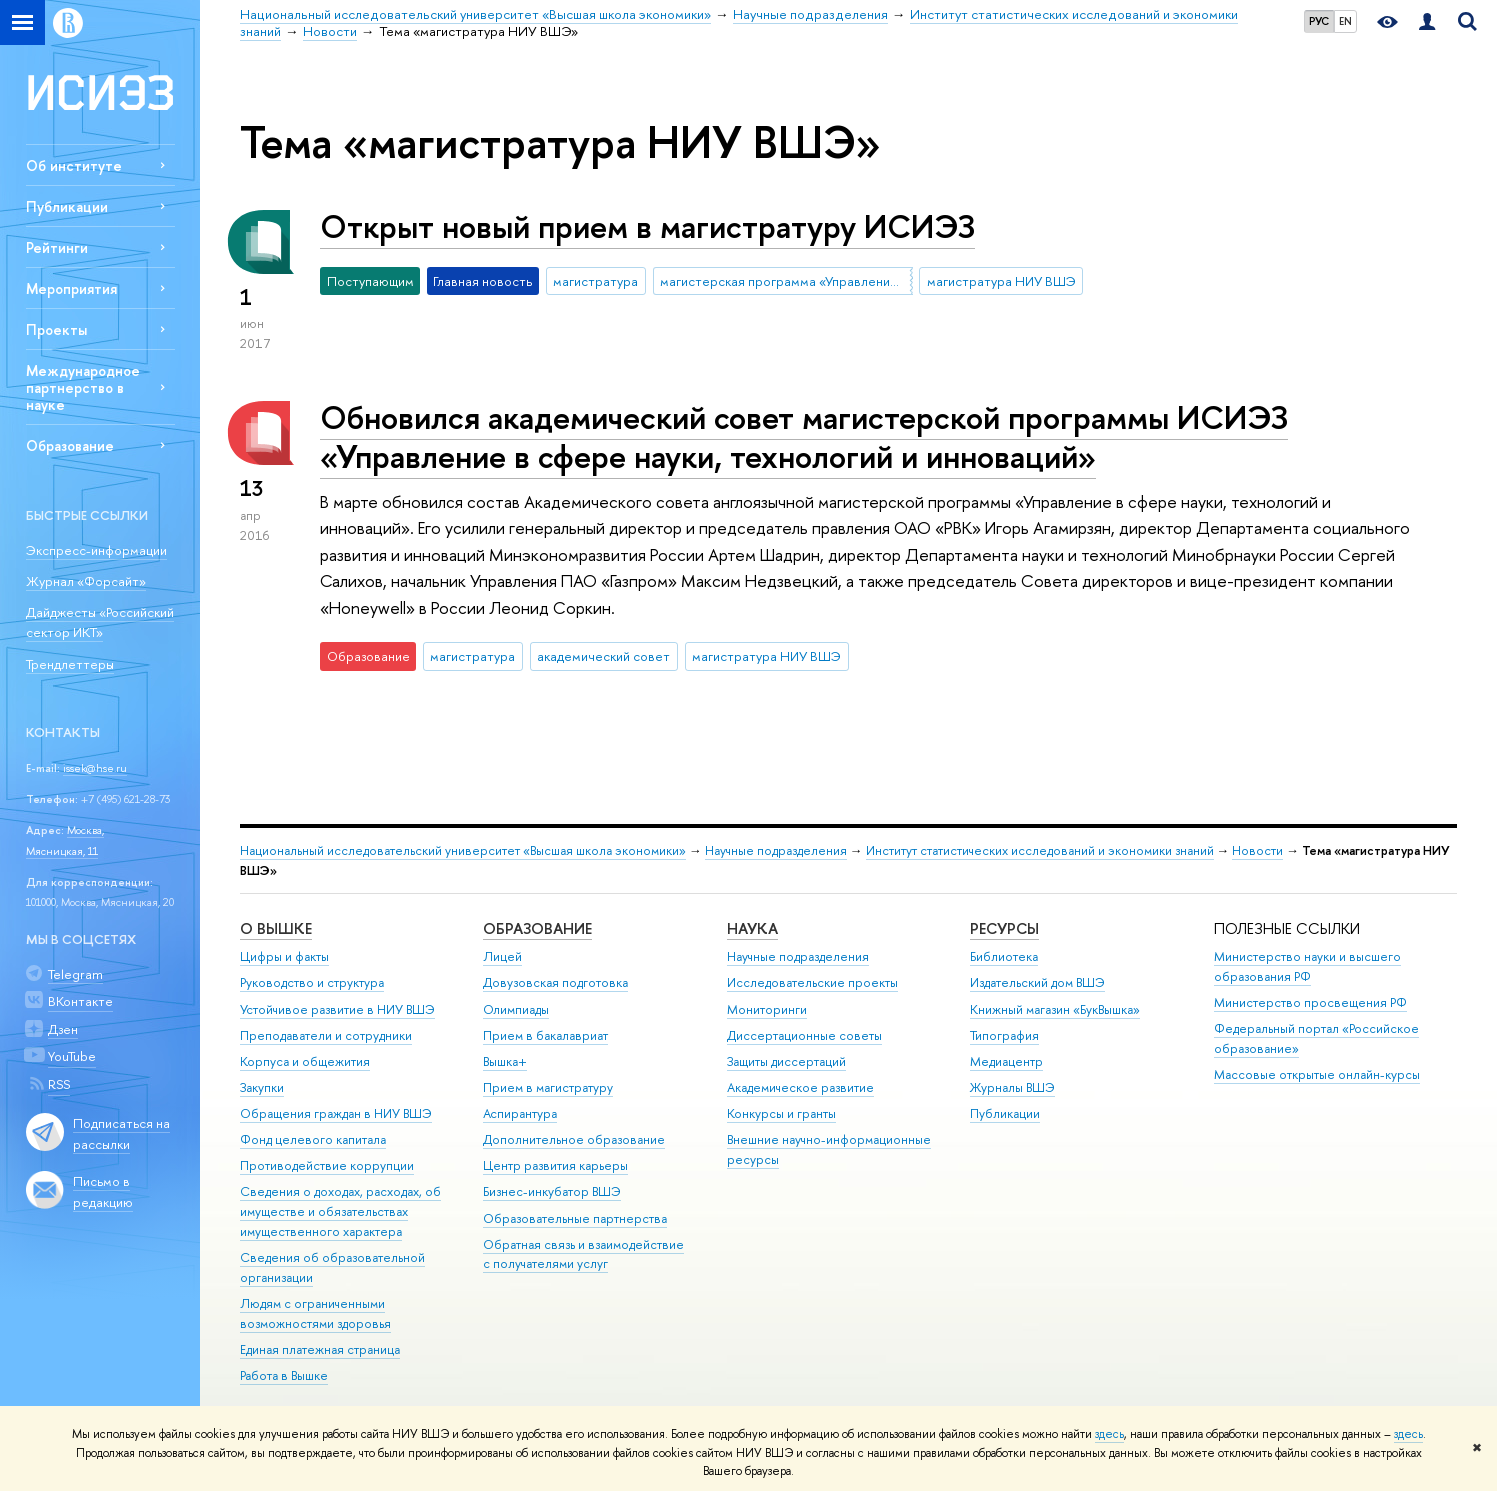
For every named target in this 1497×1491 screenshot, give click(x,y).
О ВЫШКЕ (276, 928)
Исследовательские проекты (812, 982)
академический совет (603, 656)
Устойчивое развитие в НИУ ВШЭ (337, 1009)
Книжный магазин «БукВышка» (1055, 1009)
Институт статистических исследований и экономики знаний (1040, 850)
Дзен (63, 1029)
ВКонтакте (80, 1001)
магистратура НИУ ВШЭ (1001, 281)
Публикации (67, 206)
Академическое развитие (800, 1087)
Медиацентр (1006, 1061)
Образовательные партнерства (575, 1218)
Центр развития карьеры (555, 1165)
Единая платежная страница (320, 1349)
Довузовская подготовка (555, 982)
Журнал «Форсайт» (86, 581)
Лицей (502, 956)
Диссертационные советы (804, 1035)
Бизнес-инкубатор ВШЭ (552, 1191)
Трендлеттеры (70, 664)
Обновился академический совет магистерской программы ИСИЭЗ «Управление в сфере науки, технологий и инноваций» (804, 436)
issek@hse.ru (95, 768)
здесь (1109, 1434)
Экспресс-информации (96, 550)
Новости (1257, 850)
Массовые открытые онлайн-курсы (1317, 1074)
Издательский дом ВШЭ (1037, 982)
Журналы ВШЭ (1012, 1087)
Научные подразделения (776, 850)
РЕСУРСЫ (1004, 928)
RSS (59, 1084)
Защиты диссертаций (786, 1061)
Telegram (75, 974)
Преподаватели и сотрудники (326, 1035)
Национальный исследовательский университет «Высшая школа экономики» (463, 850)
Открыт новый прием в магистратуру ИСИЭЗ (647, 226)
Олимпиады (516, 1009)
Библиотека (1004, 956)
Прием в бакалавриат (545, 1035)
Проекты (56, 329)
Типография (1004, 1035)
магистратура (595, 281)
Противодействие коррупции (327, 1165)
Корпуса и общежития (305, 1061)
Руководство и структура (312, 982)
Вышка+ (505, 1061)
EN (1345, 21)
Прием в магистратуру (548, 1087)
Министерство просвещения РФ (1310, 1002)
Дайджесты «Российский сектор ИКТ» (100, 622)
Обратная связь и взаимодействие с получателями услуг (583, 1254)
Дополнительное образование (574, 1139)
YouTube (72, 1056)
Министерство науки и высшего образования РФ (1307, 966)
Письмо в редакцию (103, 1191)
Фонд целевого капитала (313, 1139)
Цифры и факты (284, 956)
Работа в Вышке (284, 1375)
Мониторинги (767, 1009)
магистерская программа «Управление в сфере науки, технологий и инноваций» (786, 281)
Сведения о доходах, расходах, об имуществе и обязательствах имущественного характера (340, 1211)
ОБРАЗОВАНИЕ (537, 928)
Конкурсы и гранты (781, 1113)
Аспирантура (520, 1113)
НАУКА (752, 928)
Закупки (262, 1087)
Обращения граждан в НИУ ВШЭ (336, 1113)
